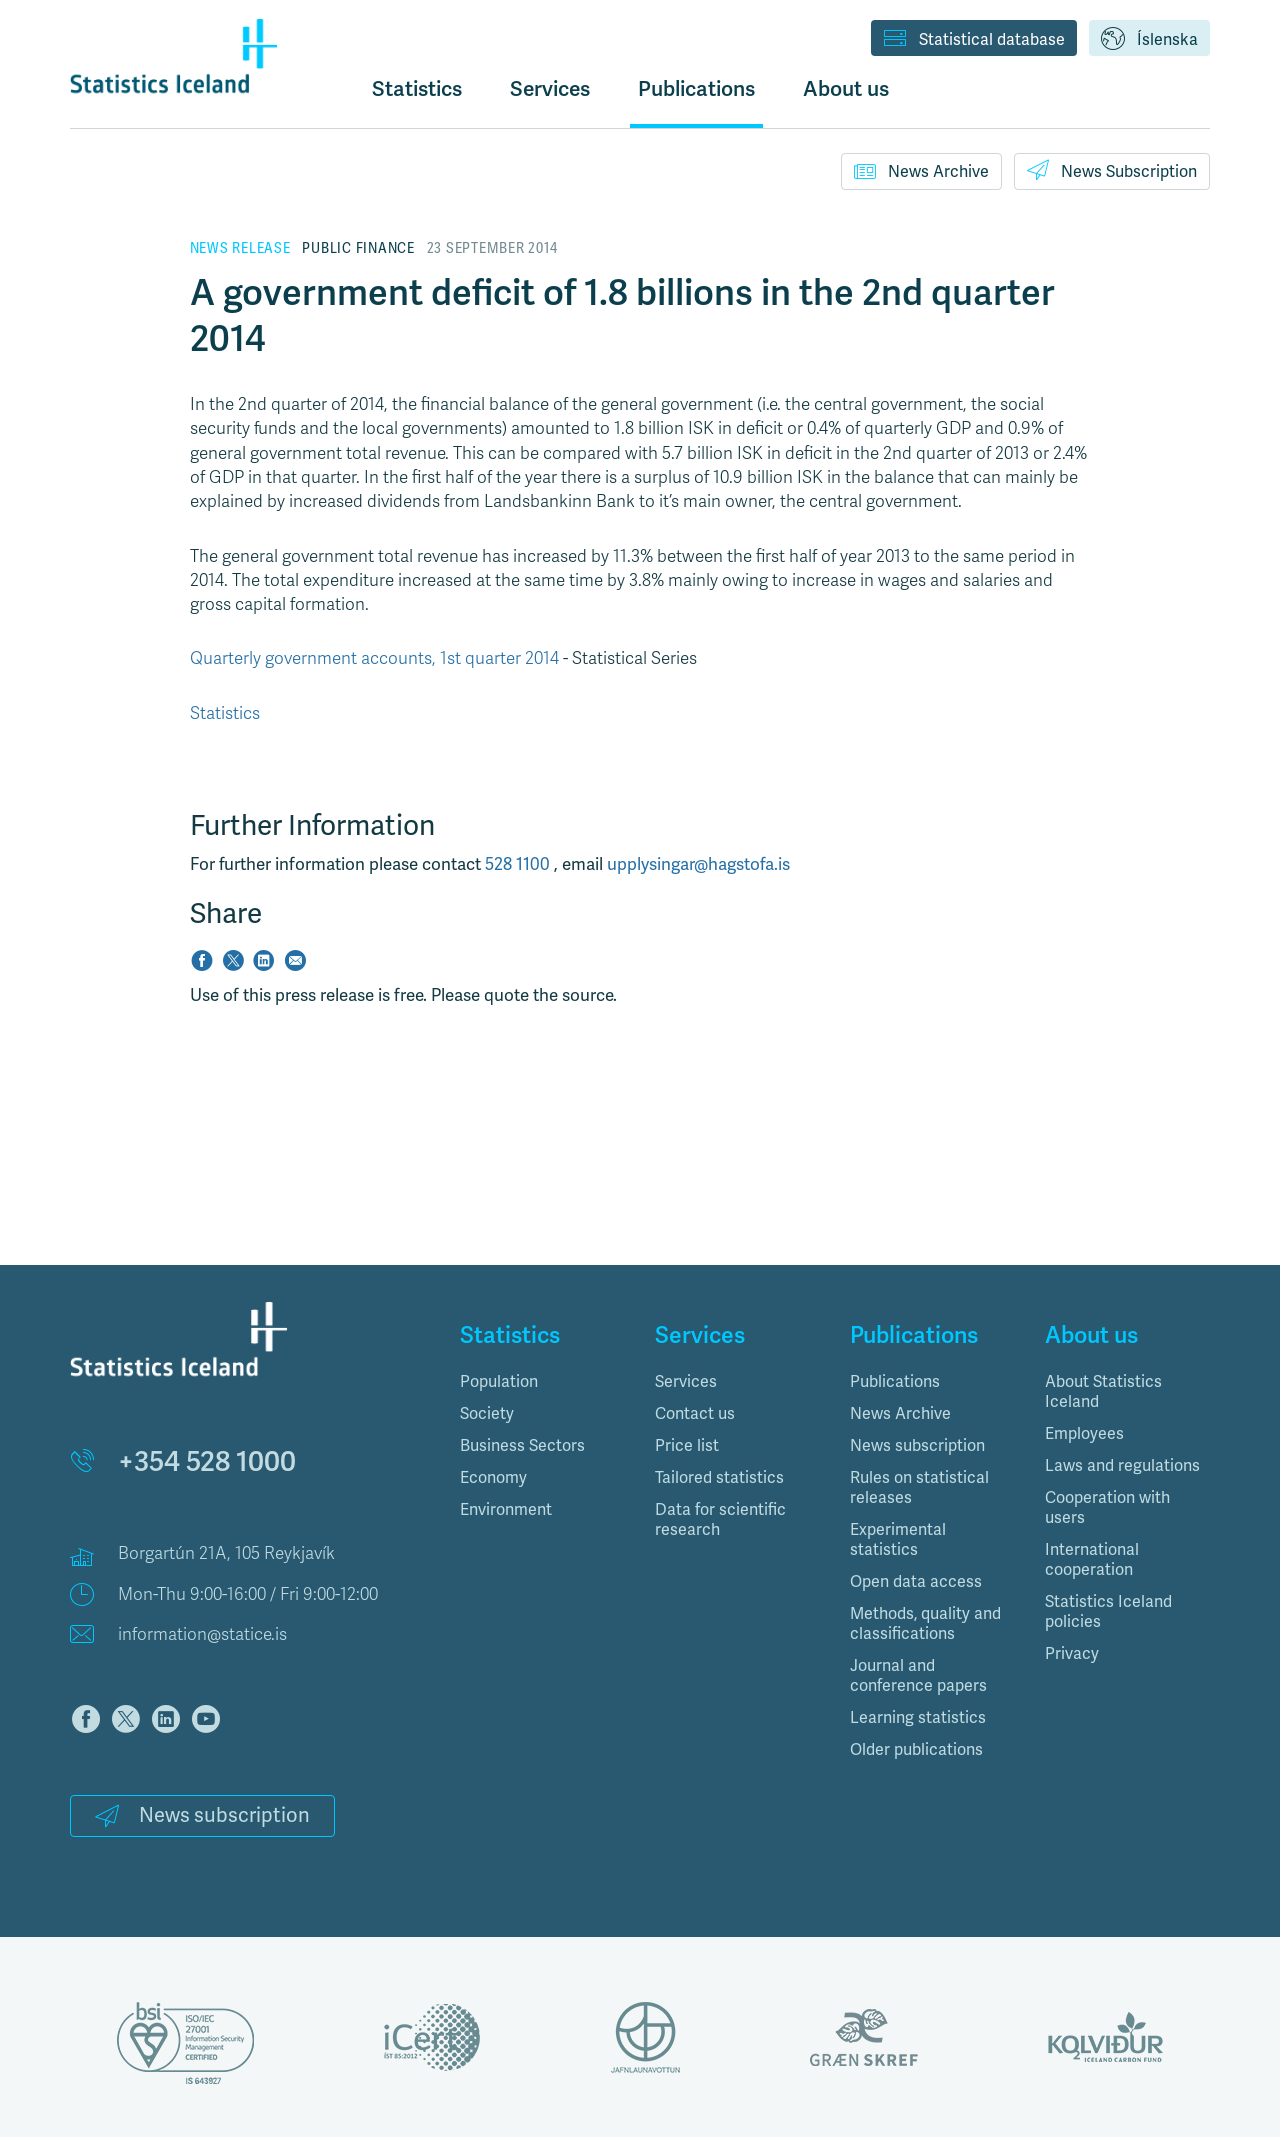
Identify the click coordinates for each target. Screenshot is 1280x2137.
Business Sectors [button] (522, 1445)
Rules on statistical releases (919, 1487)
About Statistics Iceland (1103, 1391)
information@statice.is (202, 1634)
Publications (895, 1381)
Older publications (916, 1749)
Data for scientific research (720, 1519)
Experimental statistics (898, 1539)
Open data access (916, 1581)
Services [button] (550, 88)
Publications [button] (696, 88)
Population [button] (499, 1381)
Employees (1084, 1433)
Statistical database (974, 40)
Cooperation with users (1107, 1507)
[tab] (542, 1382)
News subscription (202, 1815)
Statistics (417, 88)
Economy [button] (493, 1477)
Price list (687, 1445)
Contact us (695, 1413)
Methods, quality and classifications (925, 1623)
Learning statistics (918, 1717)
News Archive (921, 171)
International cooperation (1092, 1559)
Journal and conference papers (918, 1675)
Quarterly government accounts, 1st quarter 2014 (374, 658)
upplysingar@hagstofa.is (698, 864)
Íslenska (1149, 40)
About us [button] (846, 88)
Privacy (1072, 1653)
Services (686, 1381)
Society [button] (487, 1413)
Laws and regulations (1122, 1465)
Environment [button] (506, 1509)
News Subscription (1112, 170)
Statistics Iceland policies (1108, 1611)
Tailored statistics (719, 1477)
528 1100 (519, 864)
